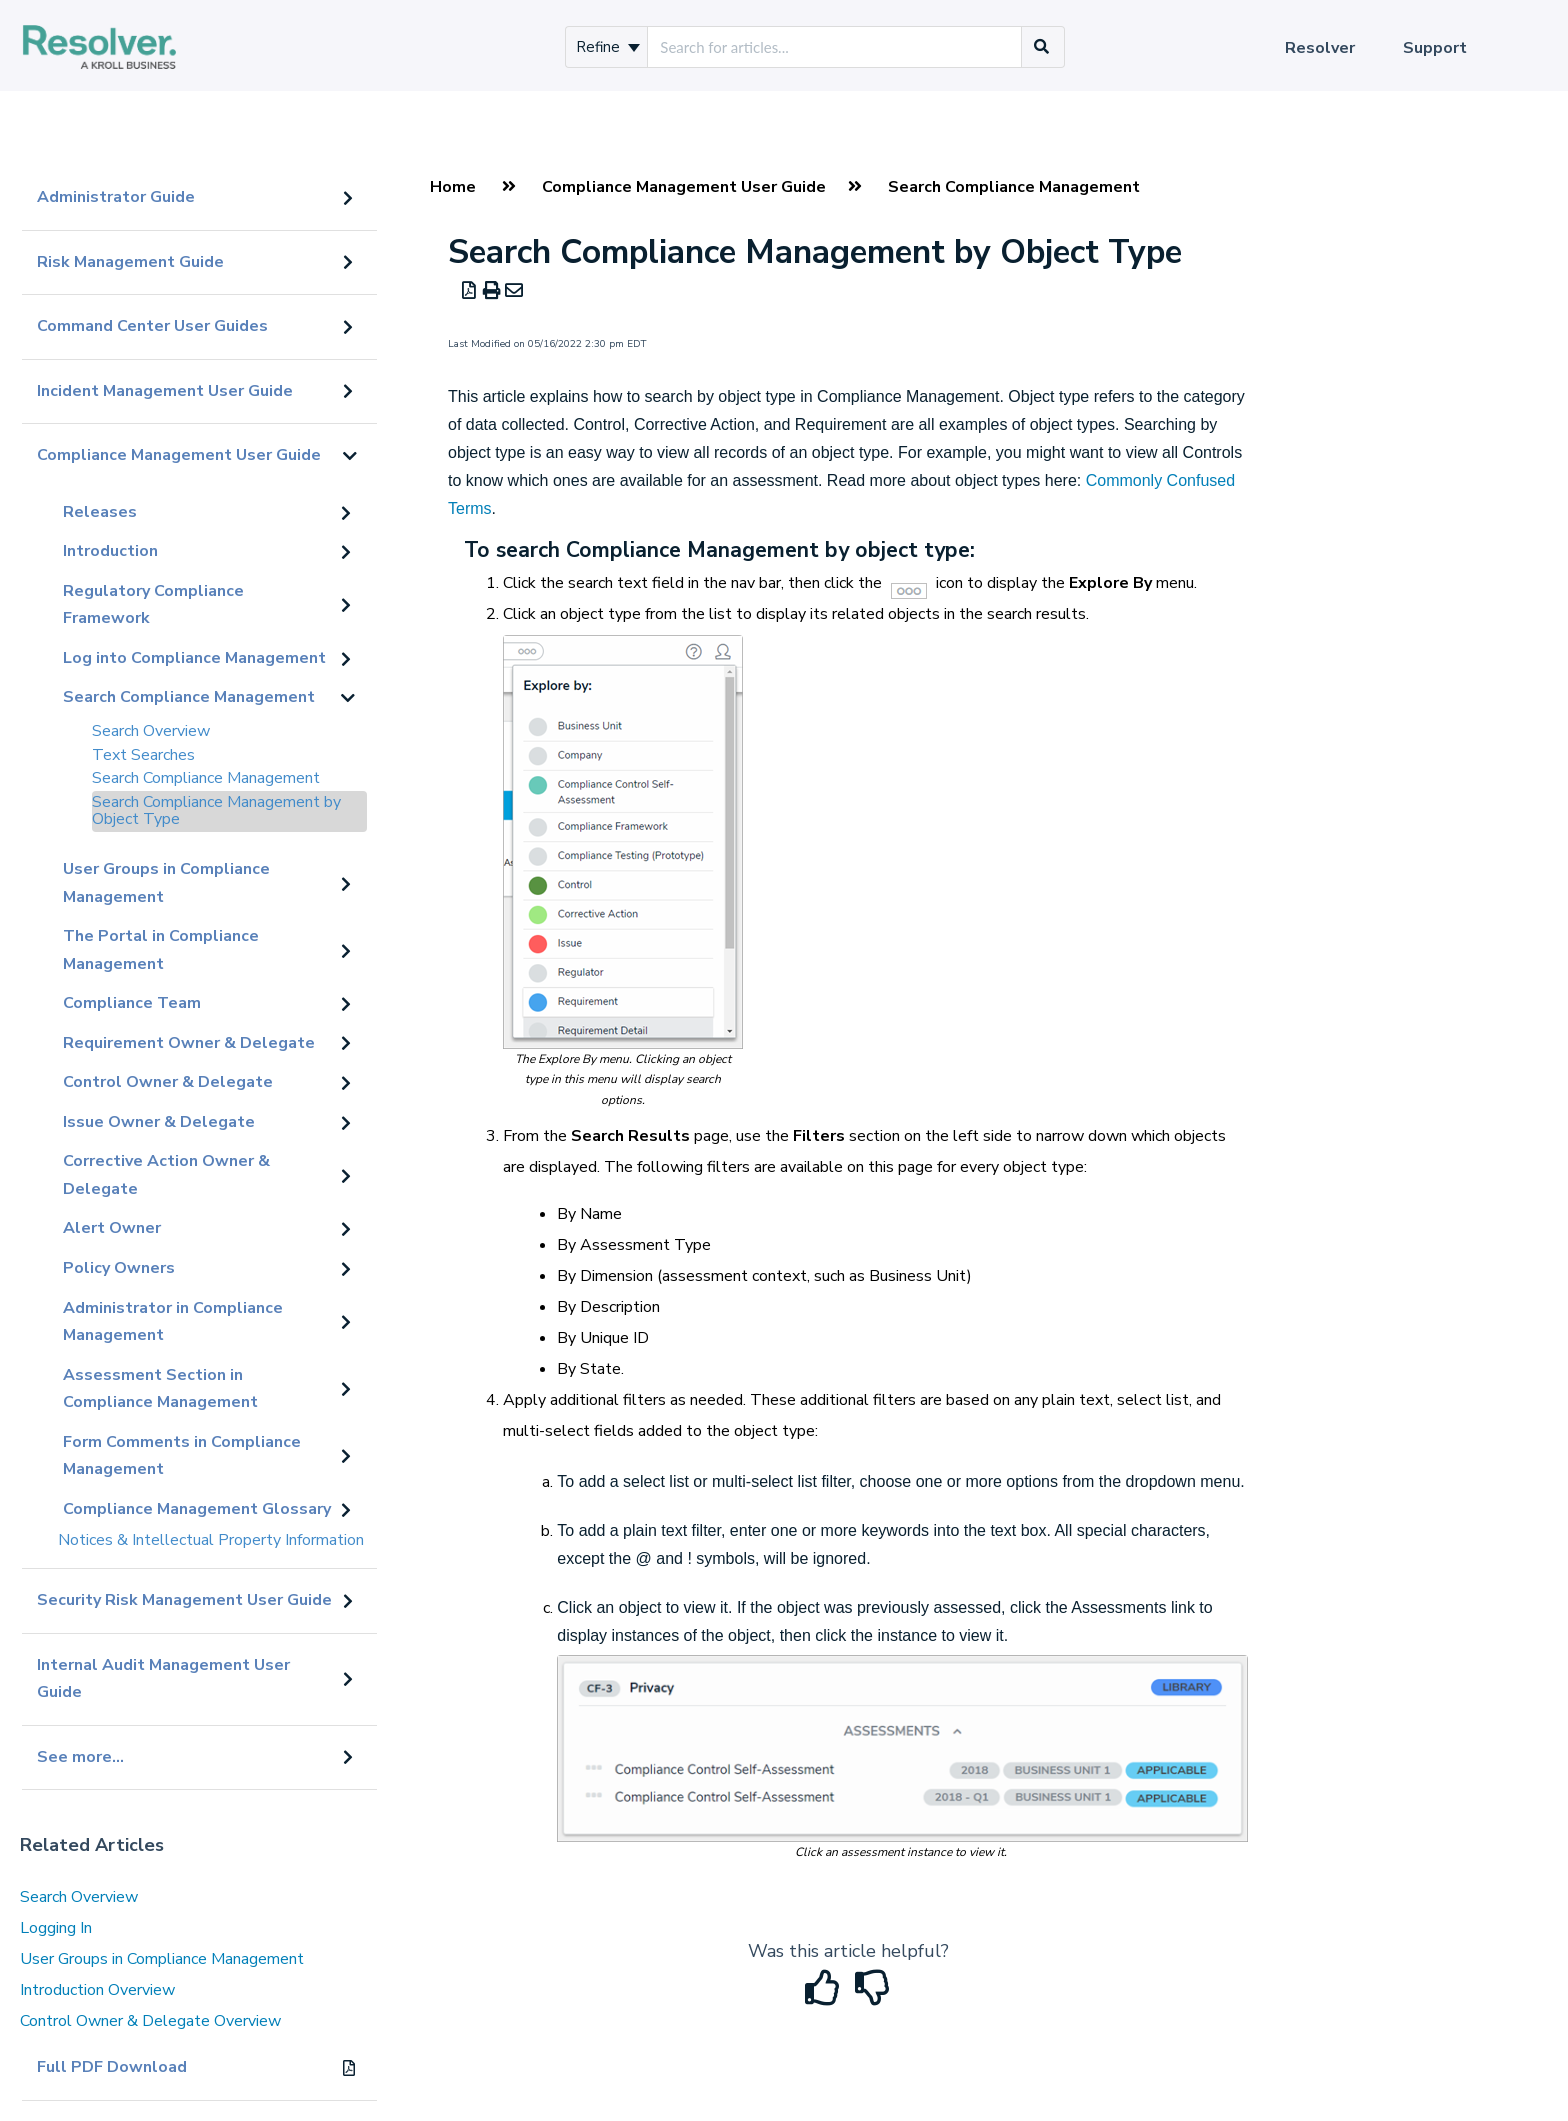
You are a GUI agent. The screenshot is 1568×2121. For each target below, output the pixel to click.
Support (1435, 48)
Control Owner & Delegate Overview (150, 2021)
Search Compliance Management (189, 697)
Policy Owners (119, 1268)
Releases (100, 512)
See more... (80, 1757)
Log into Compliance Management (194, 658)
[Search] (1042, 47)
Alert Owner (112, 1228)
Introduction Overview (97, 1990)
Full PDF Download (112, 2067)
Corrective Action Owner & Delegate (166, 1175)
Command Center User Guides (152, 326)
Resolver (1320, 48)
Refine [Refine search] (608, 47)
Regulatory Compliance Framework (153, 605)
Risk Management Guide (130, 262)
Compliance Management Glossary (197, 1509)
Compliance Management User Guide (179, 455)
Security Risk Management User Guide (184, 1600)
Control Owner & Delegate (168, 1082)
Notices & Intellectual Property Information (211, 1540)
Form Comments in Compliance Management (182, 1456)
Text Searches (143, 755)
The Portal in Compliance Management (161, 950)
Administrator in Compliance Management (173, 1322)
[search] (834, 47)
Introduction (110, 551)
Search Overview (151, 731)
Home (453, 187)
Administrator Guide (116, 197)
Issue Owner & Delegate (159, 1122)
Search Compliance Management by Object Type (216, 811)
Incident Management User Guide (165, 391)
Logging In (56, 1928)
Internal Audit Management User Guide (163, 1679)
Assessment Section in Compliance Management (160, 1389)
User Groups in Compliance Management (166, 883)
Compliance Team (132, 1003)
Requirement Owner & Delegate (189, 1043)
